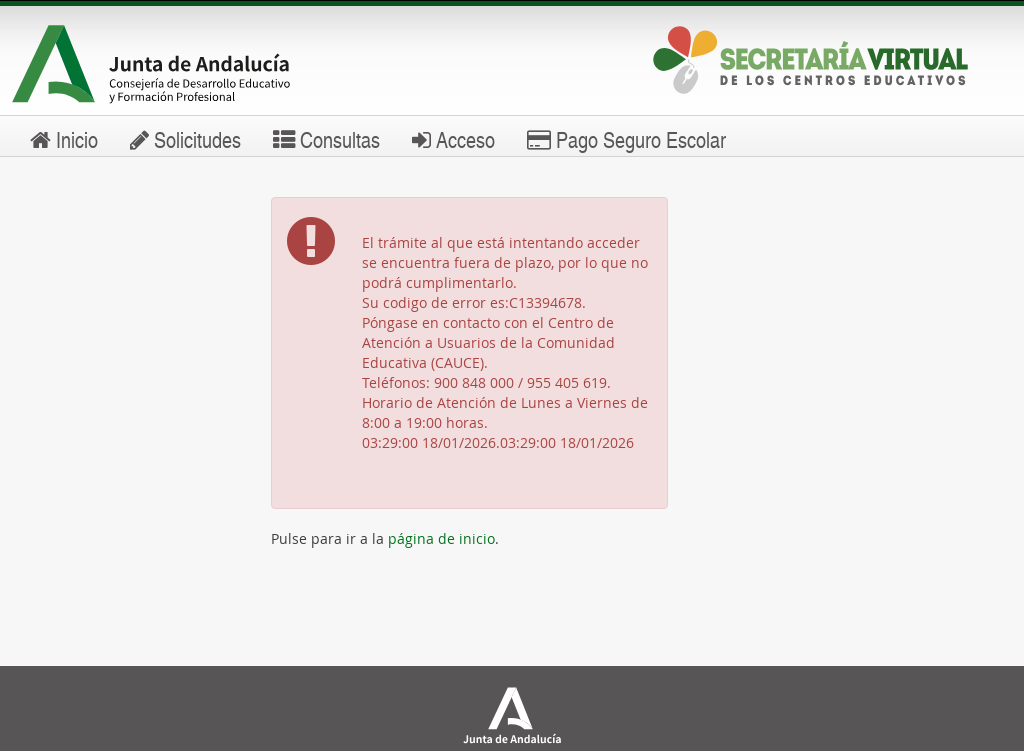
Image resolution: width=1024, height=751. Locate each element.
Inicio (64, 139)
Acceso (453, 139)
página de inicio (441, 538)
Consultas (326, 139)
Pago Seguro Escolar (626, 139)
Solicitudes (185, 139)
